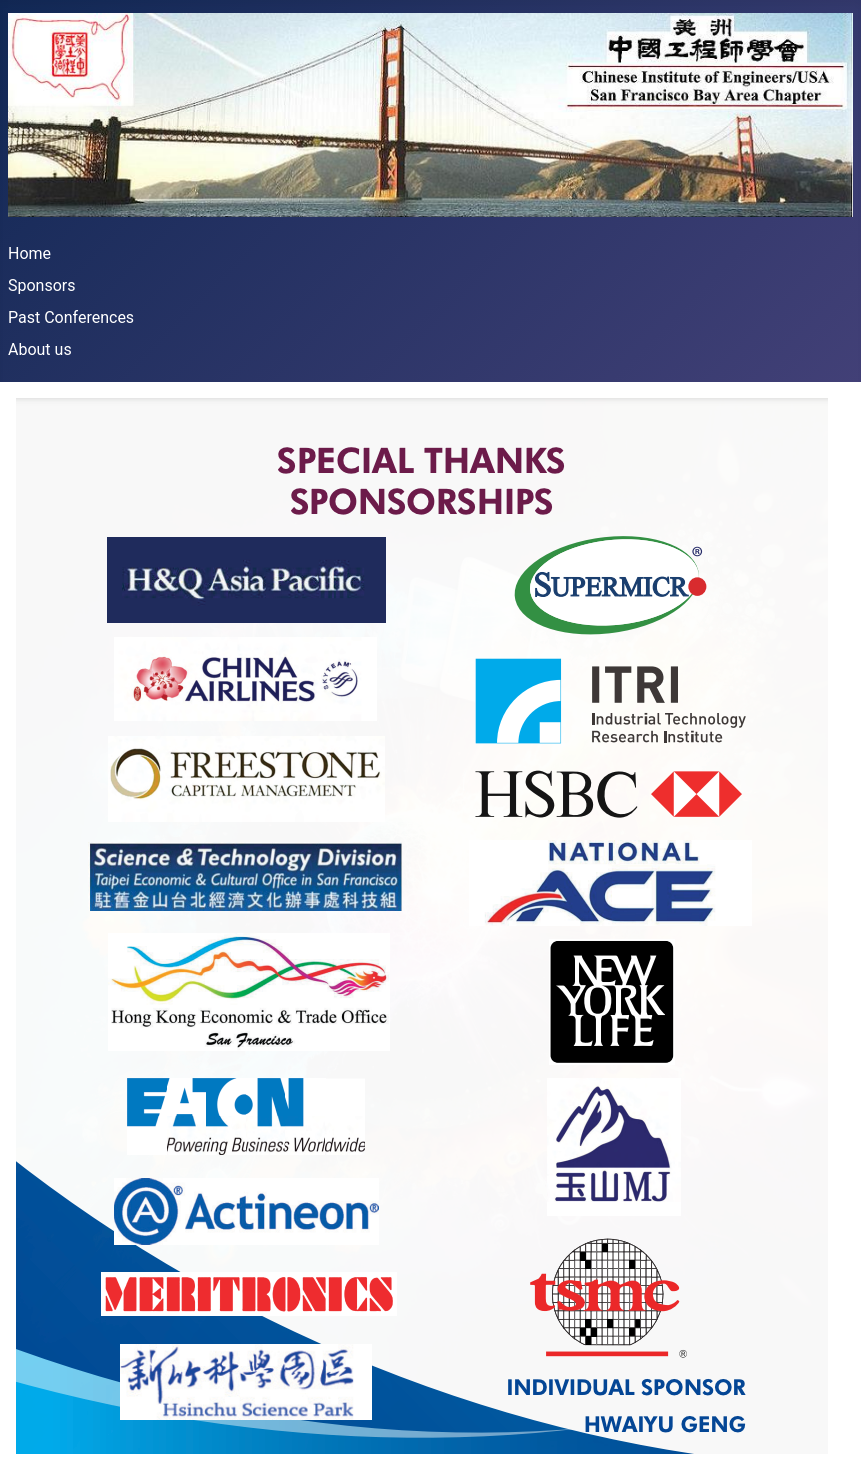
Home (29, 253)
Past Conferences (71, 317)
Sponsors (42, 285)
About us (40, 349)
